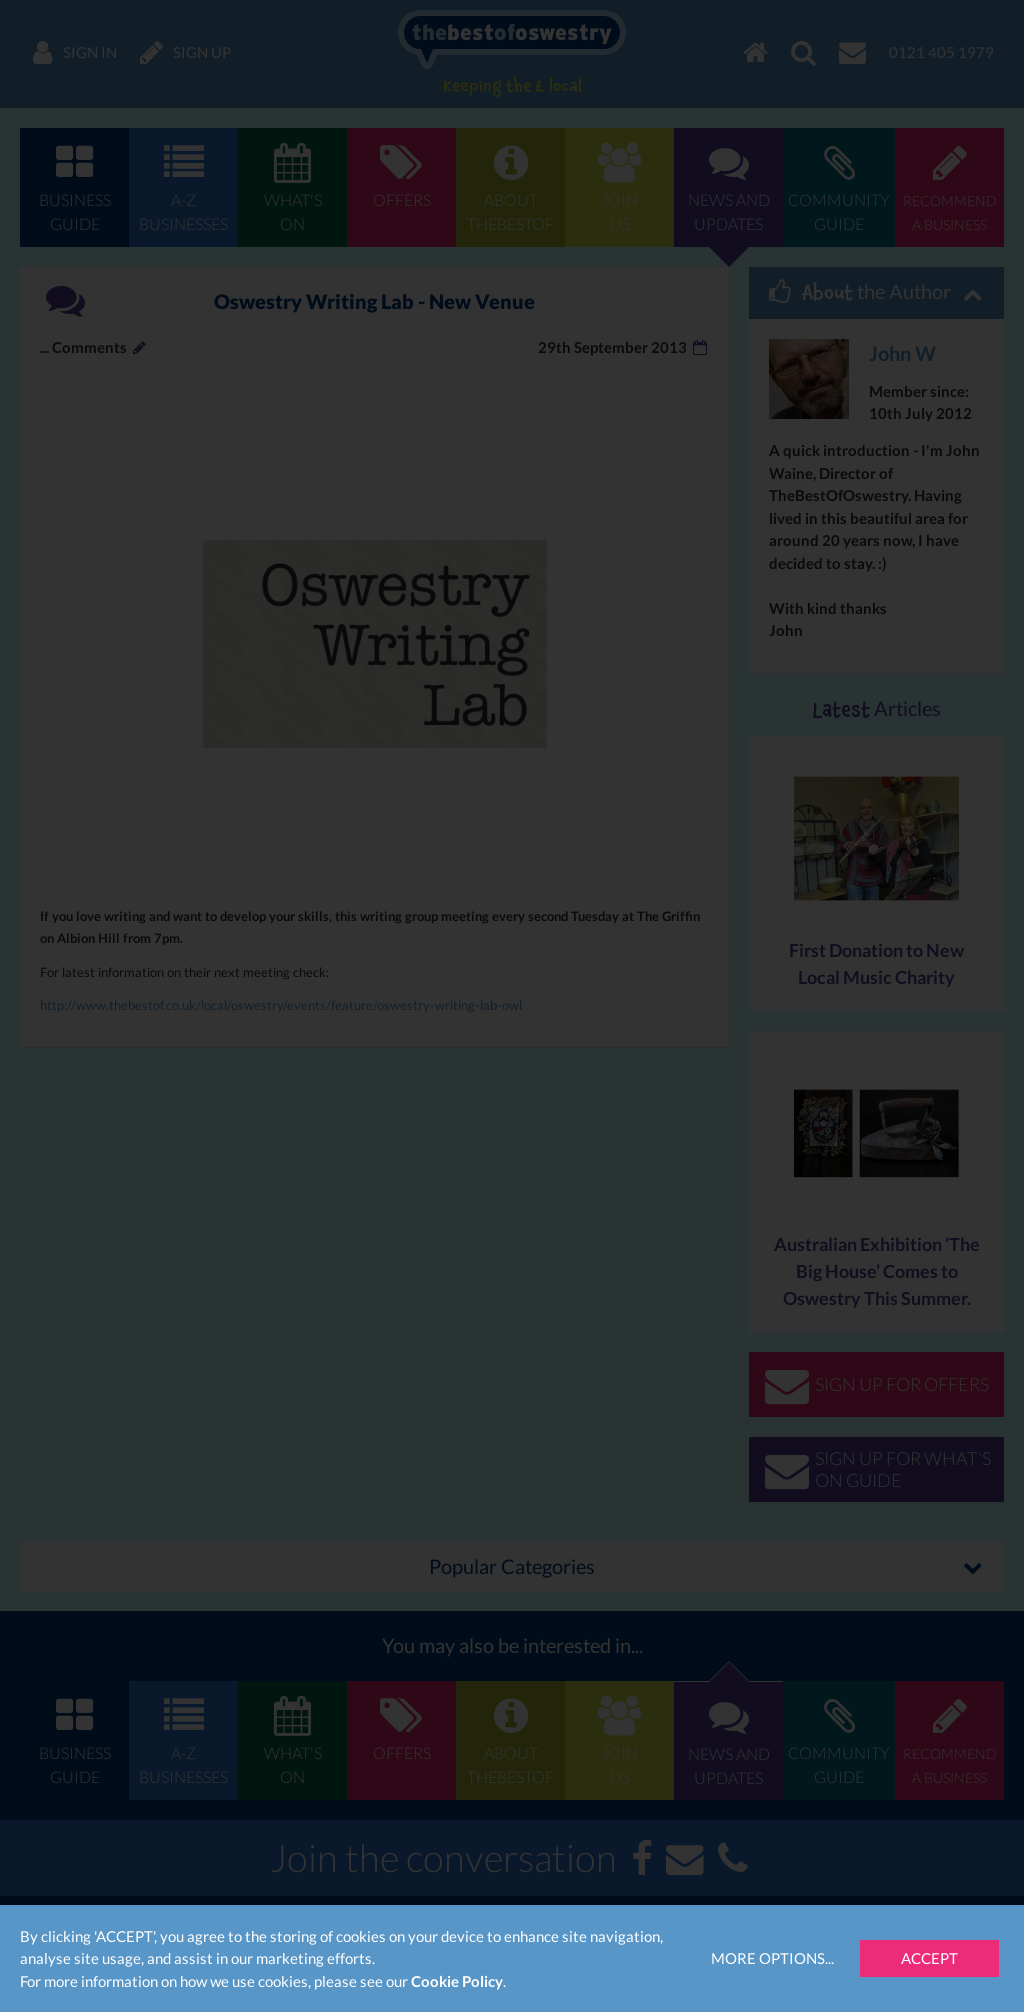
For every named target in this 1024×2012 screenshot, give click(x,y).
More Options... (772, 1958)
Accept (929, 1958)
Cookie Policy (457, 1981)
